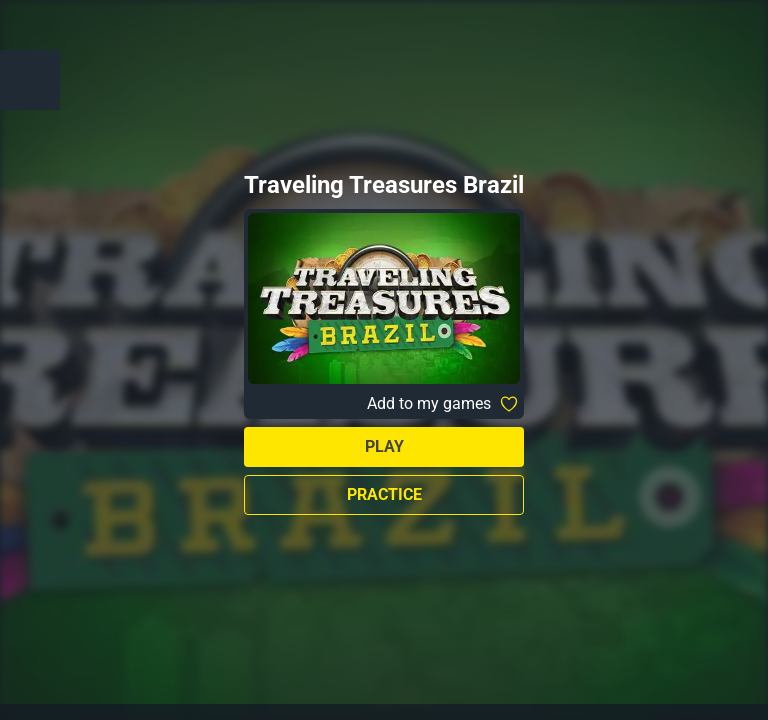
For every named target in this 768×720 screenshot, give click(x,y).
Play (384, 446)
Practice (384, 494)
